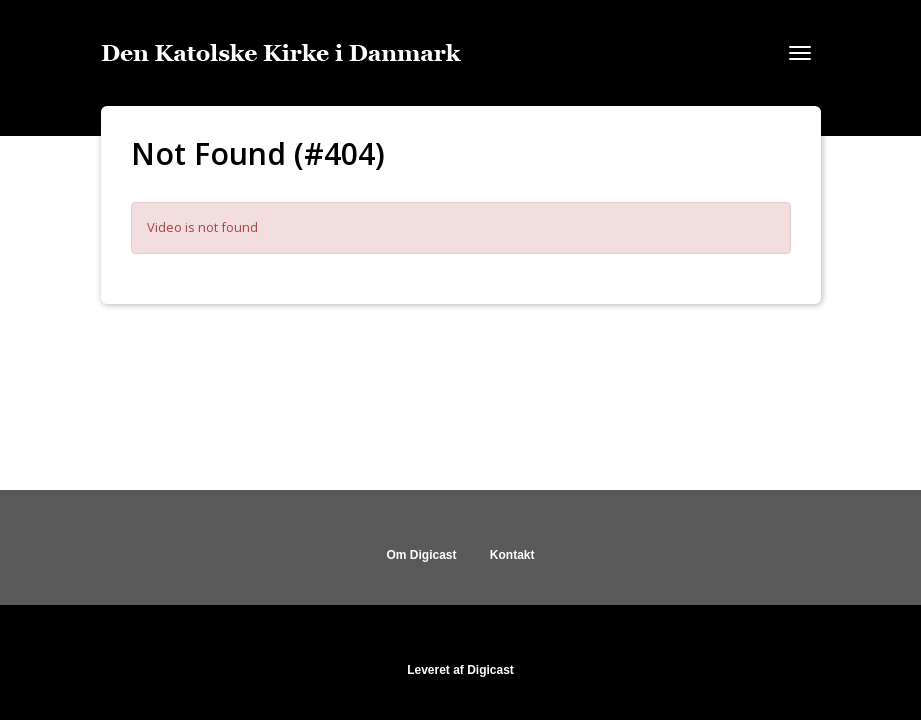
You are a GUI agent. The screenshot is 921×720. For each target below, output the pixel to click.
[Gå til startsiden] (281, 53)
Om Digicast (421, 555)
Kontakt (512, 555)
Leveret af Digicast (460, 670)
